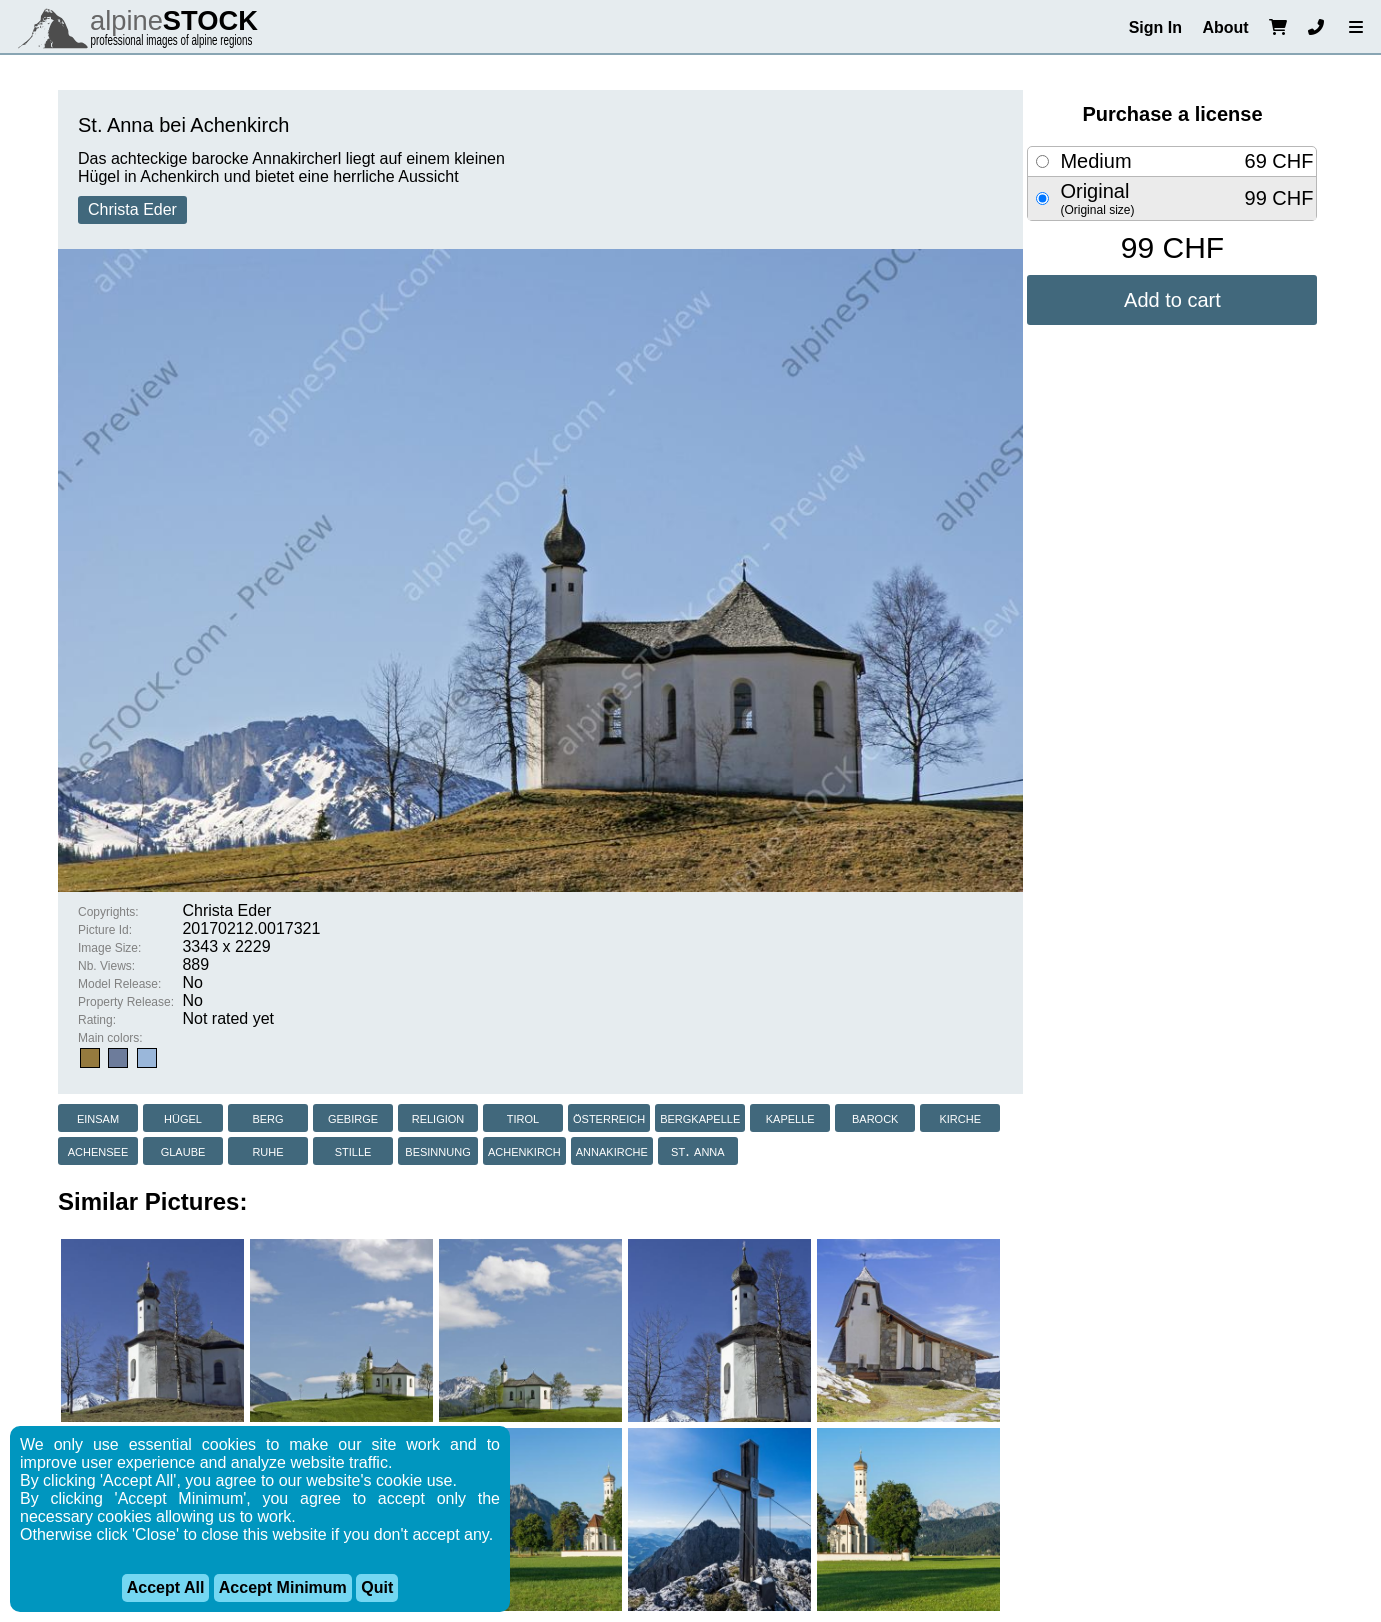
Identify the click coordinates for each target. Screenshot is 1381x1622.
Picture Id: (105, 930)
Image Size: (109, 948)
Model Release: (119, 984)
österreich (609, 1117)
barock (875, 1117)
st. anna (698, 1150)
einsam (98, 1117)
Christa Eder (132, 209)
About (1225, 27)
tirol (523, 1117)
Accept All (166, 1587)
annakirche (612, 1150)
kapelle (790, 1117)
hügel (183, 1117)
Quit (377, 1587)
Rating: (97, 1020)
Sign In (1155, 27)
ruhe (267, 1150)
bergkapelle (700, 1117)
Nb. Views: (106, 966)
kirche (960, 1117)
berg (267, 1117)
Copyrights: (108, 912)
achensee (98, 1150)
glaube (183, 1150)
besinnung (437, 1150)
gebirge (353, 1117)
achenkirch (524, 1150)
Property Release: (126, 1002)
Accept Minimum (283, 1587)
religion (438, 1117)
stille (353, 1150)
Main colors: (110, 1038)
